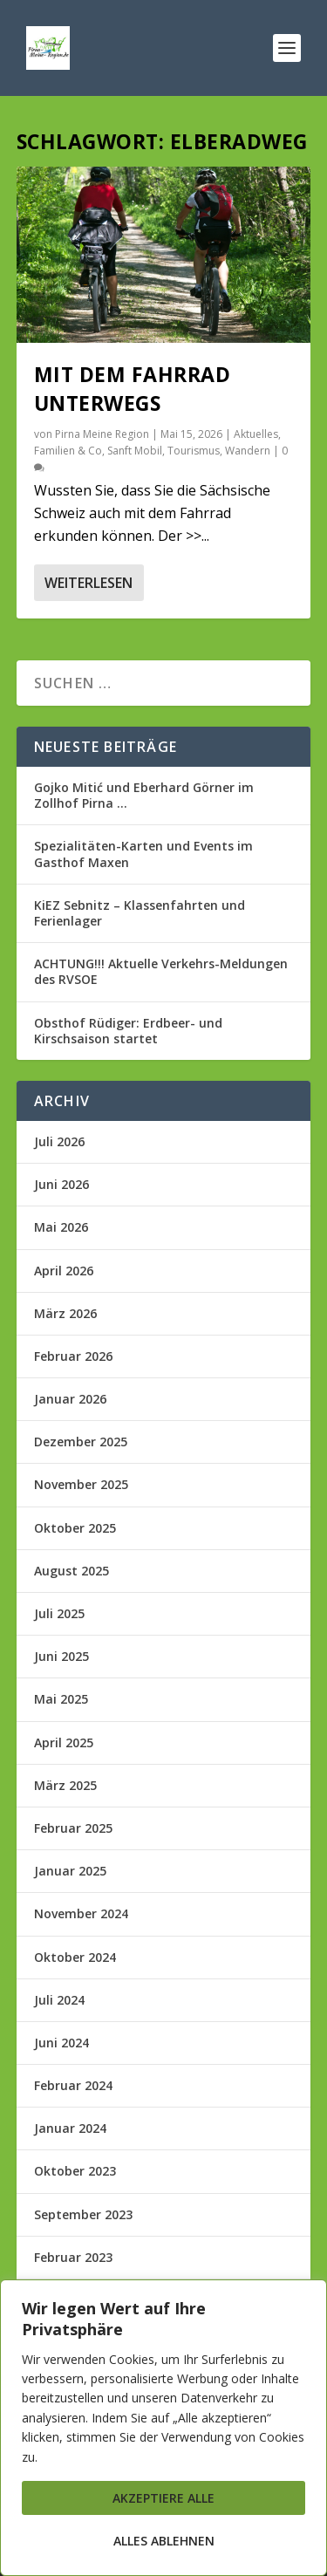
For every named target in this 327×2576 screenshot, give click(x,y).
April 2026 (63, 1270)
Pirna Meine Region (102, 434)
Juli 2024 (59, 2000)
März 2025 (65, 1785)
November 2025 (81, 1484)
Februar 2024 (73, 2085)
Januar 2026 (70, 1398)
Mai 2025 (61, 1699)
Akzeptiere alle (163, 2498)
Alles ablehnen (164, 2540)
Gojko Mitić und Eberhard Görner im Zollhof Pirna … (144, 795)
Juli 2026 (59, 1141)
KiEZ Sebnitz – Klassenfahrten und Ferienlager (139, 913)
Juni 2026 (61, 1184)
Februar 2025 (73, 1828)
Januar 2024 (70, 2128)
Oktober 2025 (75, 1528)
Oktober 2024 (75, 1957)
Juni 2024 (61, 2042)
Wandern (247, 450)
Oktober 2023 (75, 2171)
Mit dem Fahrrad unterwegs (132, 388)
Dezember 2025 (80, 1441)
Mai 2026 (61, 1227)
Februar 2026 (73, 1356)
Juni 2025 (61, 1656)
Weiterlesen (88, 582)
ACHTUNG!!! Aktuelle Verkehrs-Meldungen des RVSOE (161, 971)
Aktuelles (256, 434)
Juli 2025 (59, 1613)
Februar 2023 (73, 2257)
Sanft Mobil (134, 450)
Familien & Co (68, 450)
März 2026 (65, 1313)
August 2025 (71, 1570)
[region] (163, 2427)
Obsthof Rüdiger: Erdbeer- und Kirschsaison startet (128, 1031)
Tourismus (193, 450)
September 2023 (83, 2214)
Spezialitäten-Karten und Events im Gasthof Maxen (143, 853)
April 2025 (63, 1742)
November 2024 (81, 1913)
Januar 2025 (70, 1870)
